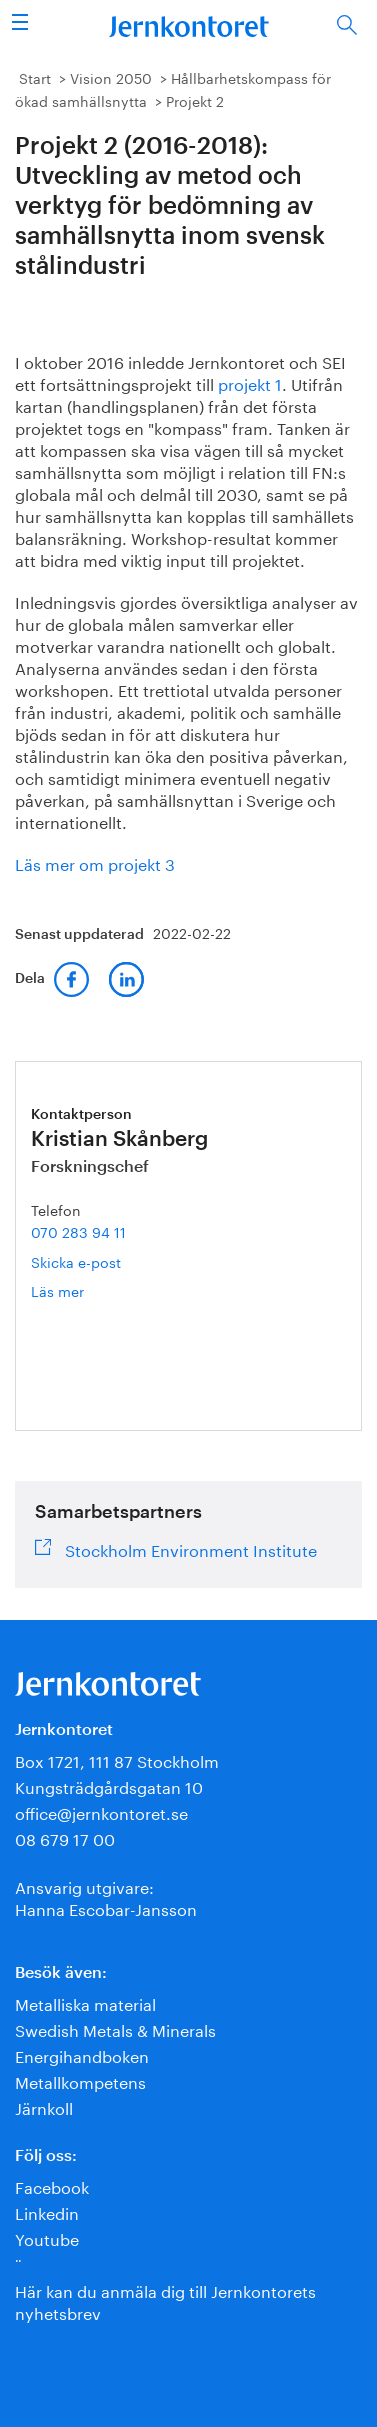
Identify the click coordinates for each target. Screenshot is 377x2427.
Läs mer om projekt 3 (95, 862)
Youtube (47, 2237)
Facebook (52, 2185)
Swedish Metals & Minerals (115, 2028)
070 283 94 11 (78, 1231)
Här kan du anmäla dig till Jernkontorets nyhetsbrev (165, 2300)
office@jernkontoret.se (101, 1811)
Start (35, 77)
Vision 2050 (111, 77)
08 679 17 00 (65, 1837)
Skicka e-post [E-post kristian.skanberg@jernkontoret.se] (76, 1261)
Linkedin (47, 2211)
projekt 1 (250, 382)
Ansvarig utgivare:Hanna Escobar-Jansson (106, 1896)
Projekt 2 (195, 100)
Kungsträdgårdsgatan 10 (109, 1785)
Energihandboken (82, 2054)
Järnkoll (44, 2106)
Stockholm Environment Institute (191, 1548)
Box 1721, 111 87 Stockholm (117, 1759)
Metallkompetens (80, 2080)
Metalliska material (85, 2002)
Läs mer (89, 1290)
